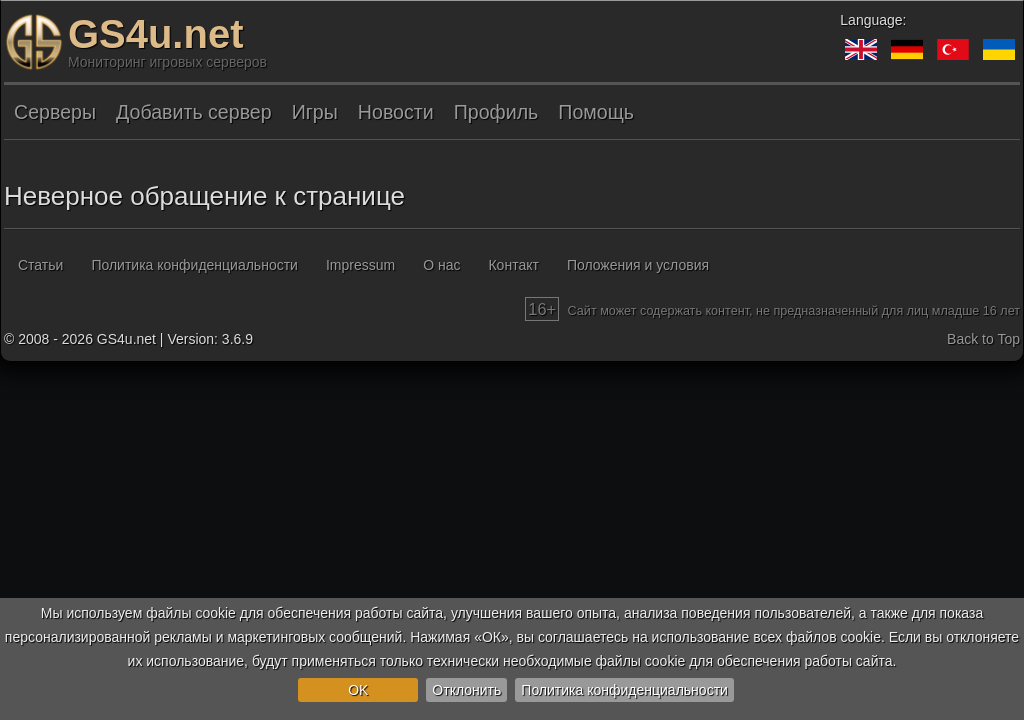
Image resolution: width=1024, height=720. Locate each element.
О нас (441, 265)
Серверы (55, 112)
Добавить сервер (194, 112)
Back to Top (983, 339)
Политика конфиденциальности (624, 690)
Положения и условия (638, 265)
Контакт (513, 265)
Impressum (360, 265)
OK (358, 690)
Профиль (496, 112)
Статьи (40, 265)
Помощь (596, 112)
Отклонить (466, 690)
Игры (315, 112)
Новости (396, 112)
